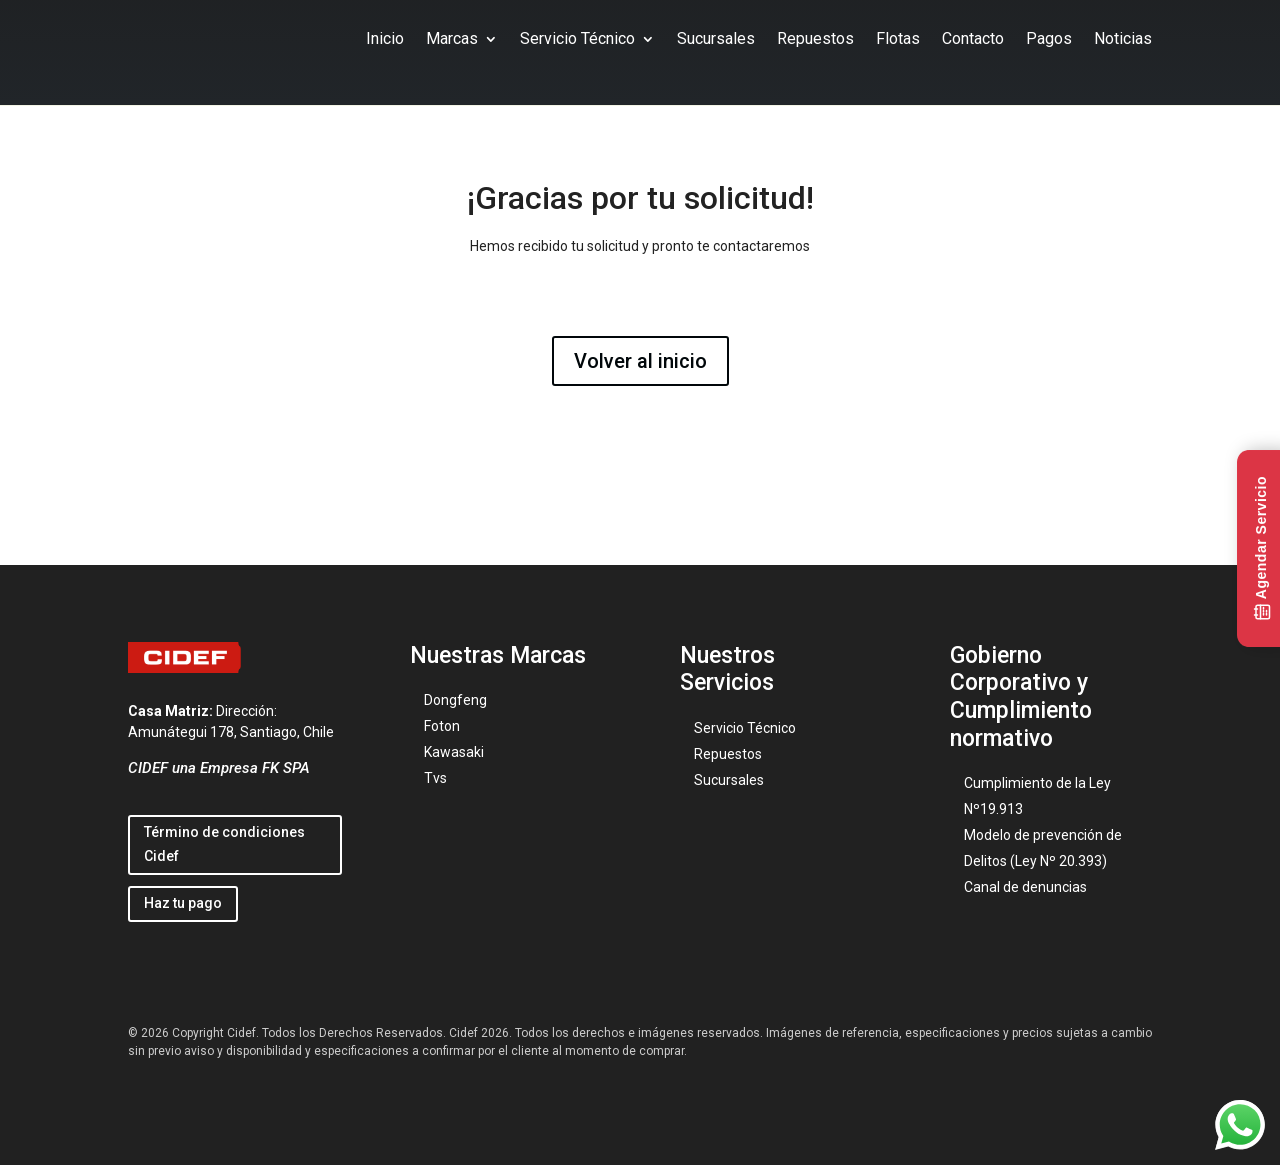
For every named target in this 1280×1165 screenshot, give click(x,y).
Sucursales (716, 38)
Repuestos (815, 38)
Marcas (452, 38)
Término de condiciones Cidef (224, 844)
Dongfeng (455, 700)
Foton (442, 726)
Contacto (973, 38)
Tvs (435, 778)
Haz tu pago (183, 903)
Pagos (1049, 38)
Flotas (898, 38)
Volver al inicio (640, 361)
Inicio (385, 38)
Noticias (1123, 38)
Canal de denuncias (1025, 887)
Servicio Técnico (577, 38)
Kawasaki (454, 752)
